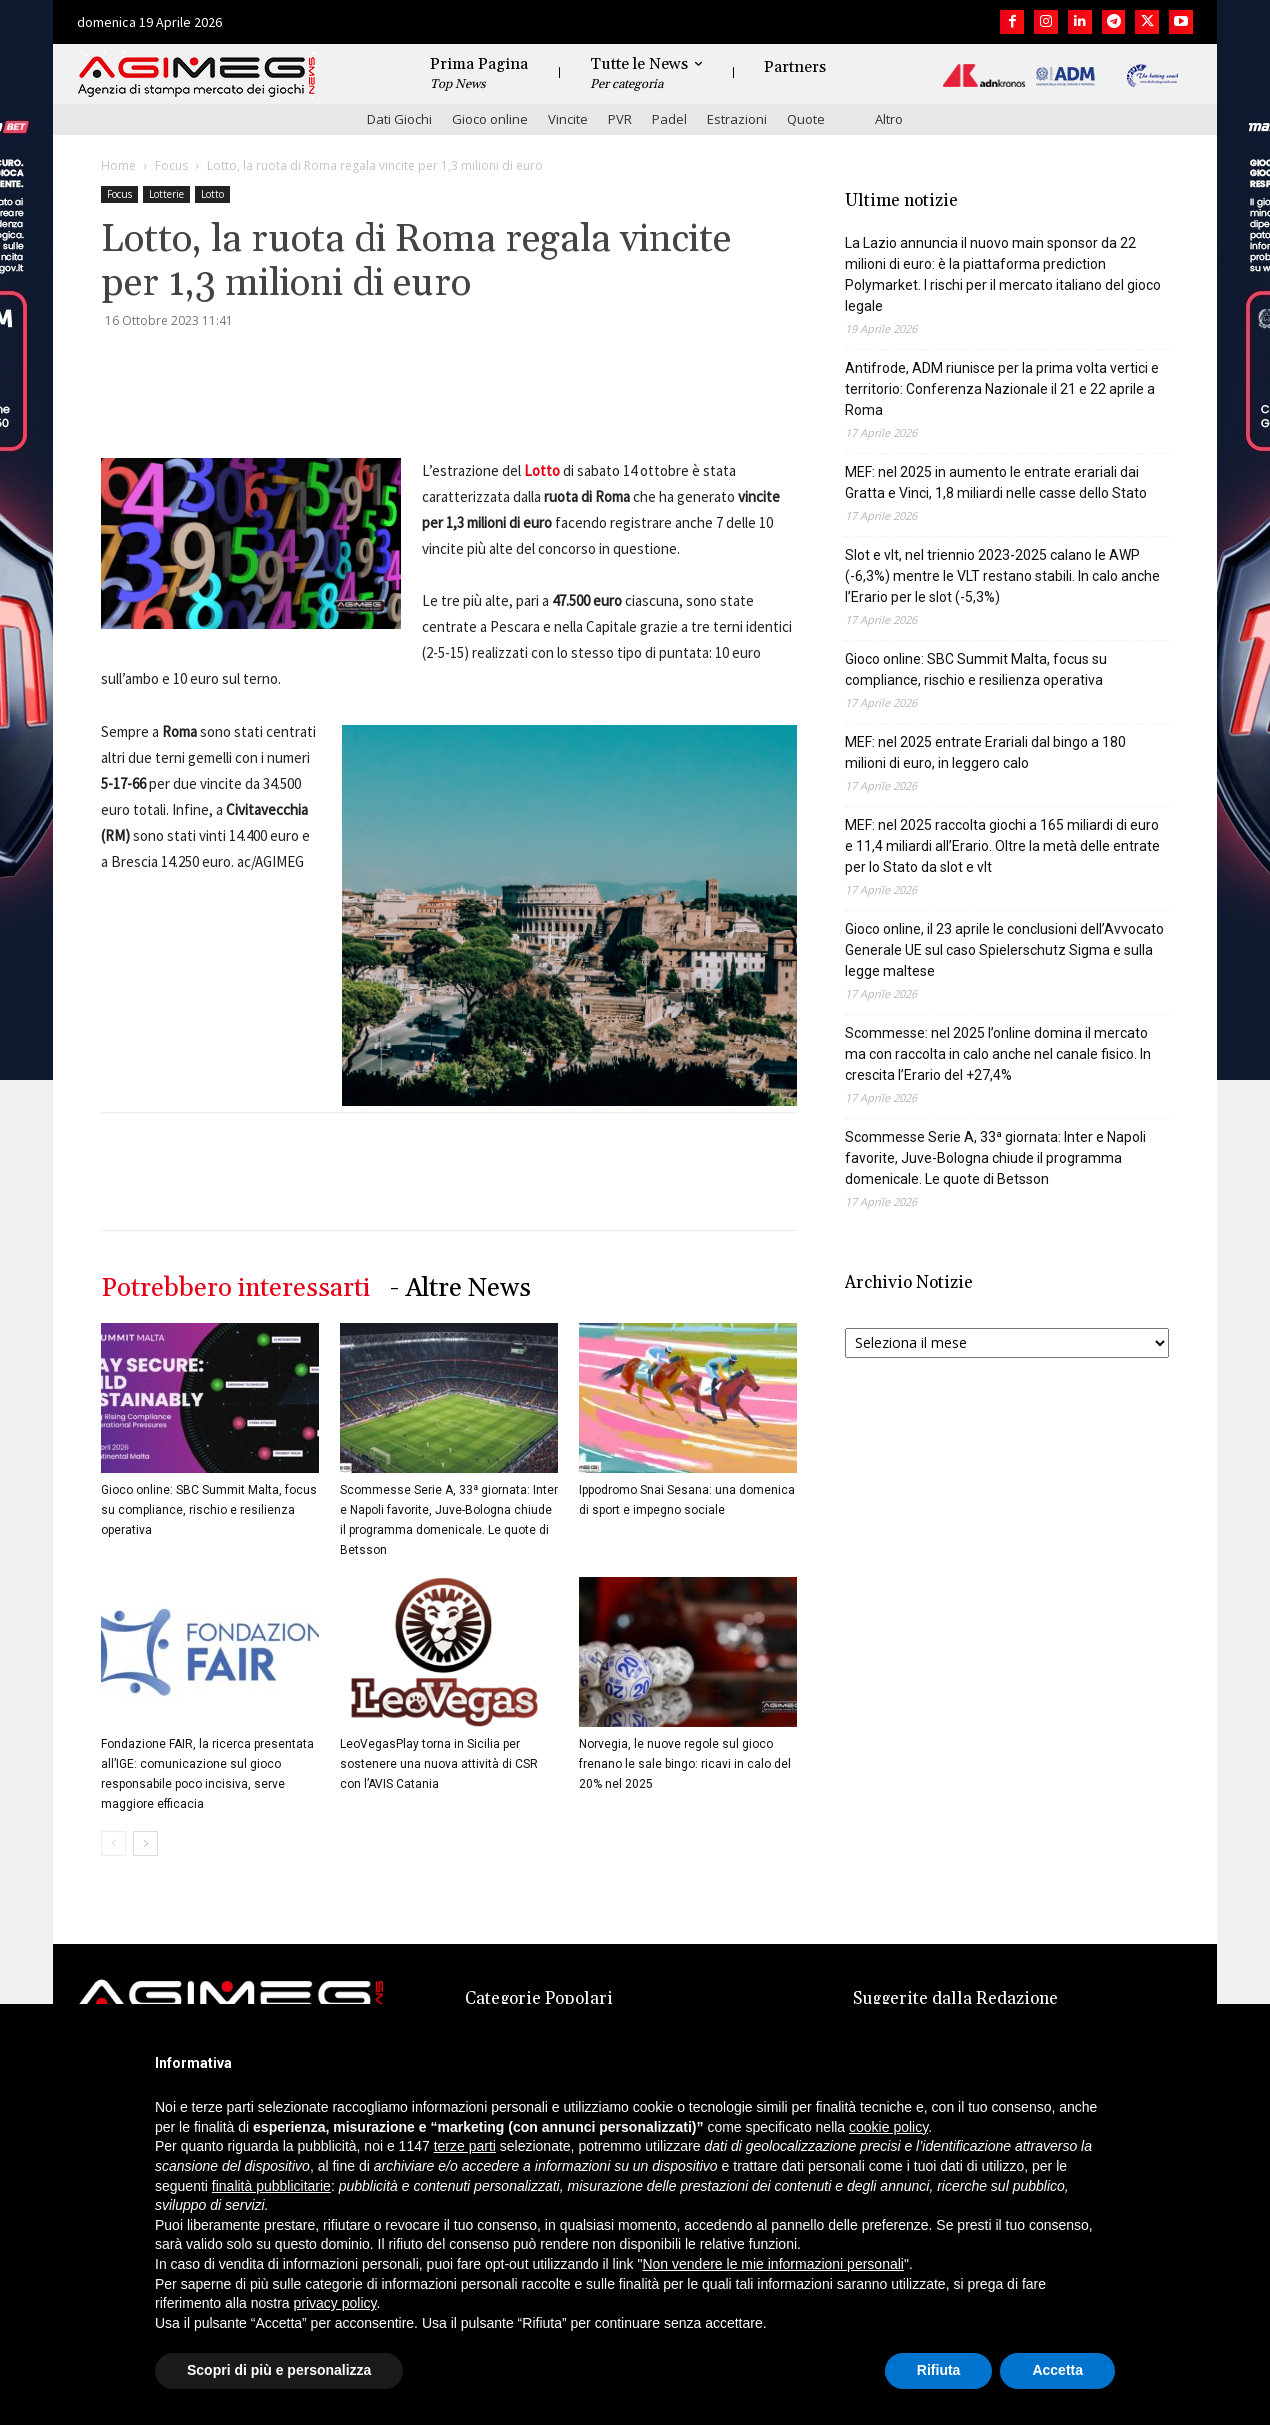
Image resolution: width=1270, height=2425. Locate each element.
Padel (669, 119)
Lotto (212, 194)
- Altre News (460, 1288)
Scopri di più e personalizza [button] (279, 2370)
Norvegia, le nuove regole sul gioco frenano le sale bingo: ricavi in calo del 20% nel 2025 (685, 1764)
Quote (806, 119)
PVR (620, 119)
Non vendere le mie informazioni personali (772, 2264)
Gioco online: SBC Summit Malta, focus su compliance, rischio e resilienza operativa (209, 1510)
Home (118, 165)
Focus (171, 165)
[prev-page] (113, 1843)
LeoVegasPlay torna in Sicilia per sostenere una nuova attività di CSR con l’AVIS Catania (439, 1764)
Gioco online (490, 119)
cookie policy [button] (888, 2127)
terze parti (465, 2146)
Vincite (568, 119)
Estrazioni (737, 119)
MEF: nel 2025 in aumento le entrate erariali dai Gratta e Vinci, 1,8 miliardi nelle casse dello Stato (996, 482)
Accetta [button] (1057, 2370)
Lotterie (166, 194)
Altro (889, 119)
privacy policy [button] (335, 2303)
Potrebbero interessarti (235, 1288)
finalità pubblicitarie (271, 2186)
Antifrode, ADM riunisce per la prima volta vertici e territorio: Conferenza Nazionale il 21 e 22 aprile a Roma (1002, 389)
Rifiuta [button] (939, 2370)
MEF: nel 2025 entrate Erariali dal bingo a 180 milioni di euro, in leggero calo (985, 752)
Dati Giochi (399, 119)
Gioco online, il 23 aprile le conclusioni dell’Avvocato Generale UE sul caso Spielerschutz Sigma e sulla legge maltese (1004, 950)
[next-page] (145, 1843)
